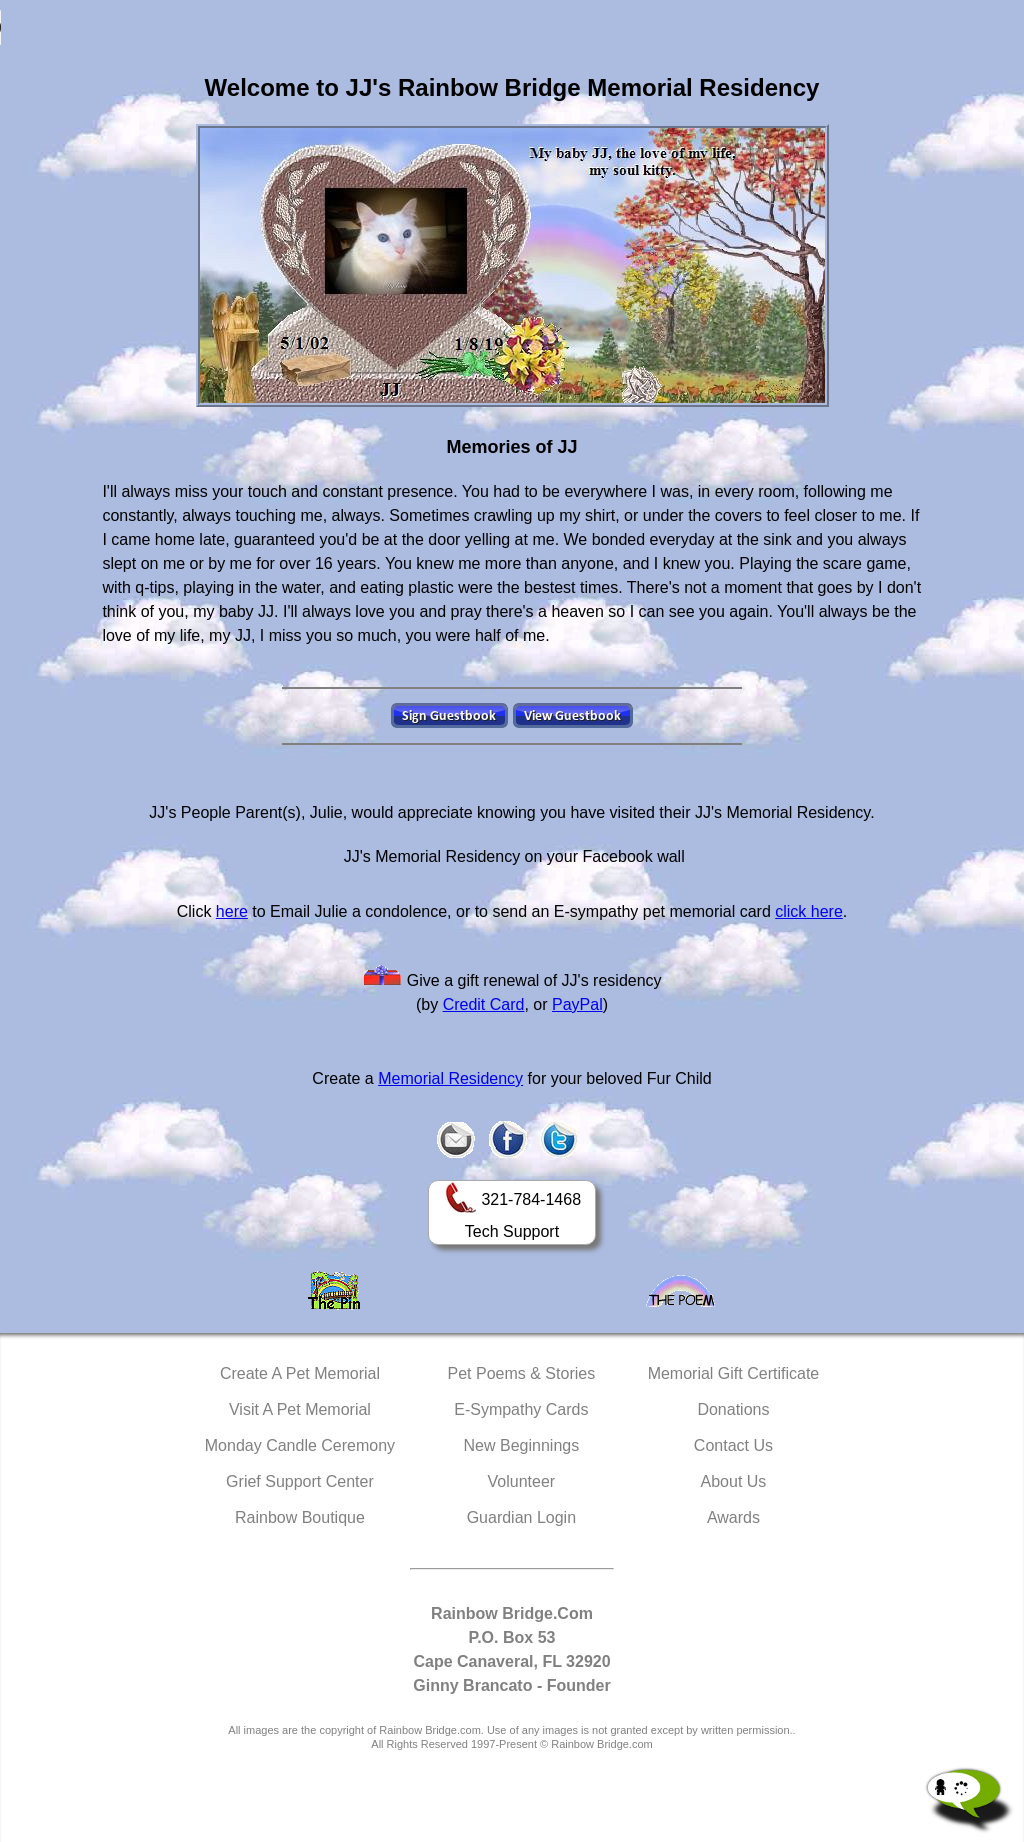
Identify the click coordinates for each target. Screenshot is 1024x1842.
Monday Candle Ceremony (300, 1445)
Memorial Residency (450, 1078)
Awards (733, 1517)
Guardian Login (521, 1517)
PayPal (577, 1004)
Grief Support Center (300, 1481)
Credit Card (484, 1004)
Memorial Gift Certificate (734, 1373)
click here (809, 911)
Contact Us (733, 1445)
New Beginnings (522, 1445)
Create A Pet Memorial (300, 1373)
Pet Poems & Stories (522, 1373)
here (232, 911)
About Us (734, 1481)
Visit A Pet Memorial (300, 1409)
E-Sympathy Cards (521, 1409)
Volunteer (522, 1481)
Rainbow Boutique (300, 1517)
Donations (733, 1409)
